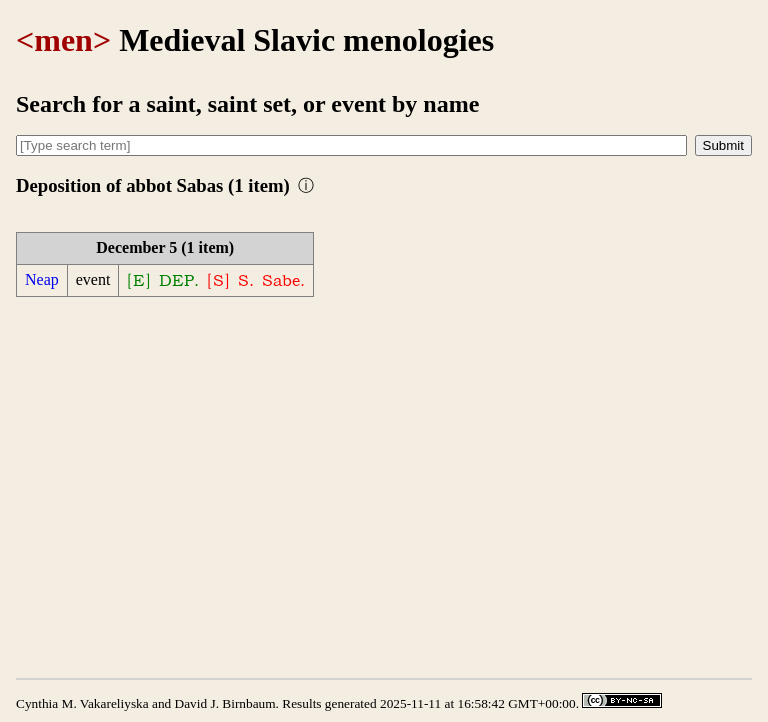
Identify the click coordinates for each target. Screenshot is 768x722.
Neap (42, 279)
